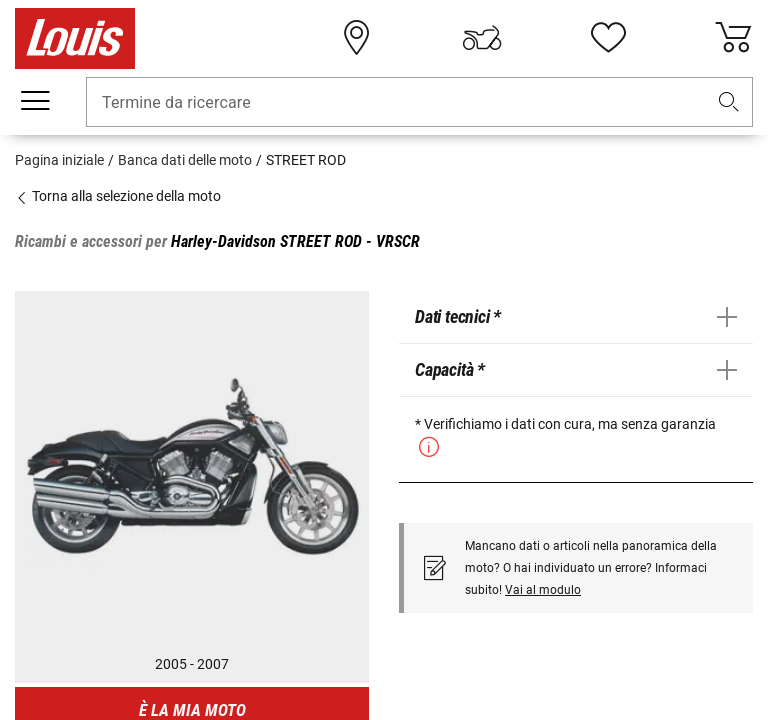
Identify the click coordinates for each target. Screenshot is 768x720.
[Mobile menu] (35, 101)
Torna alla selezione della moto (118, 196)
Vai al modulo (543, 590)
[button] (729, 102)
